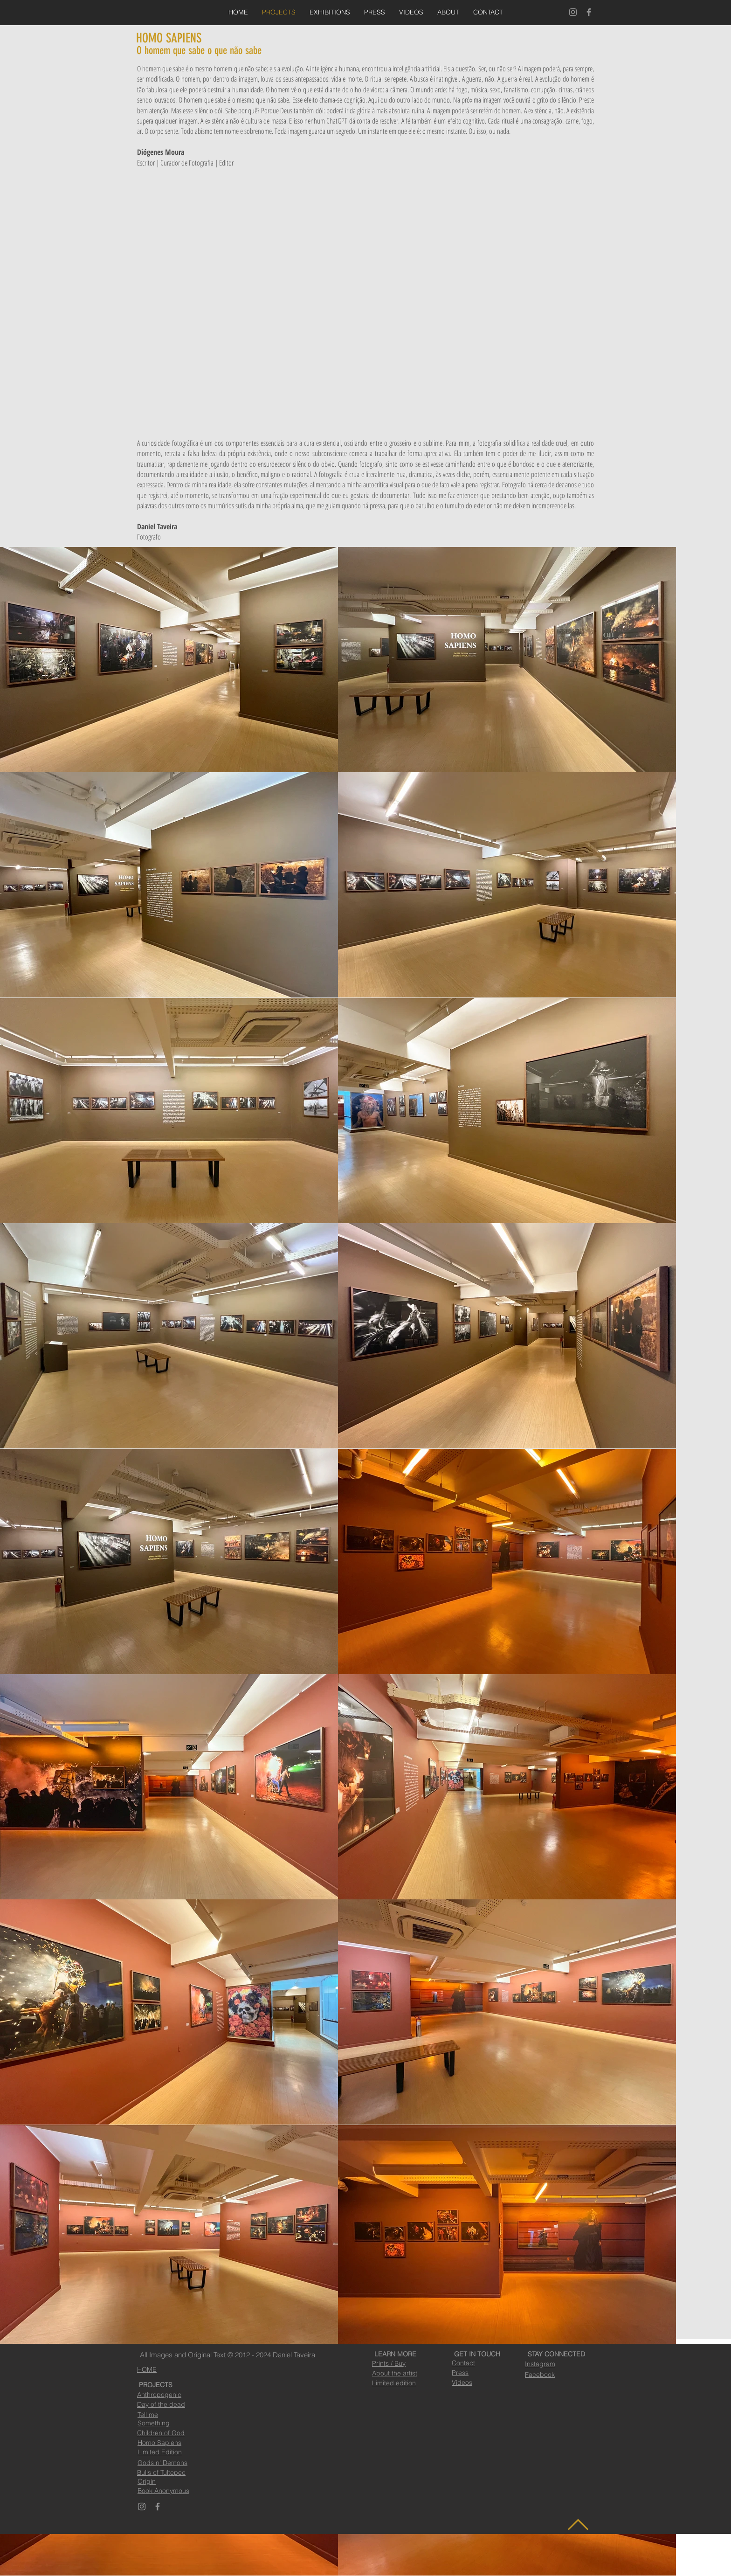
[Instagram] (573, 12)
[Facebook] (589, 12)
